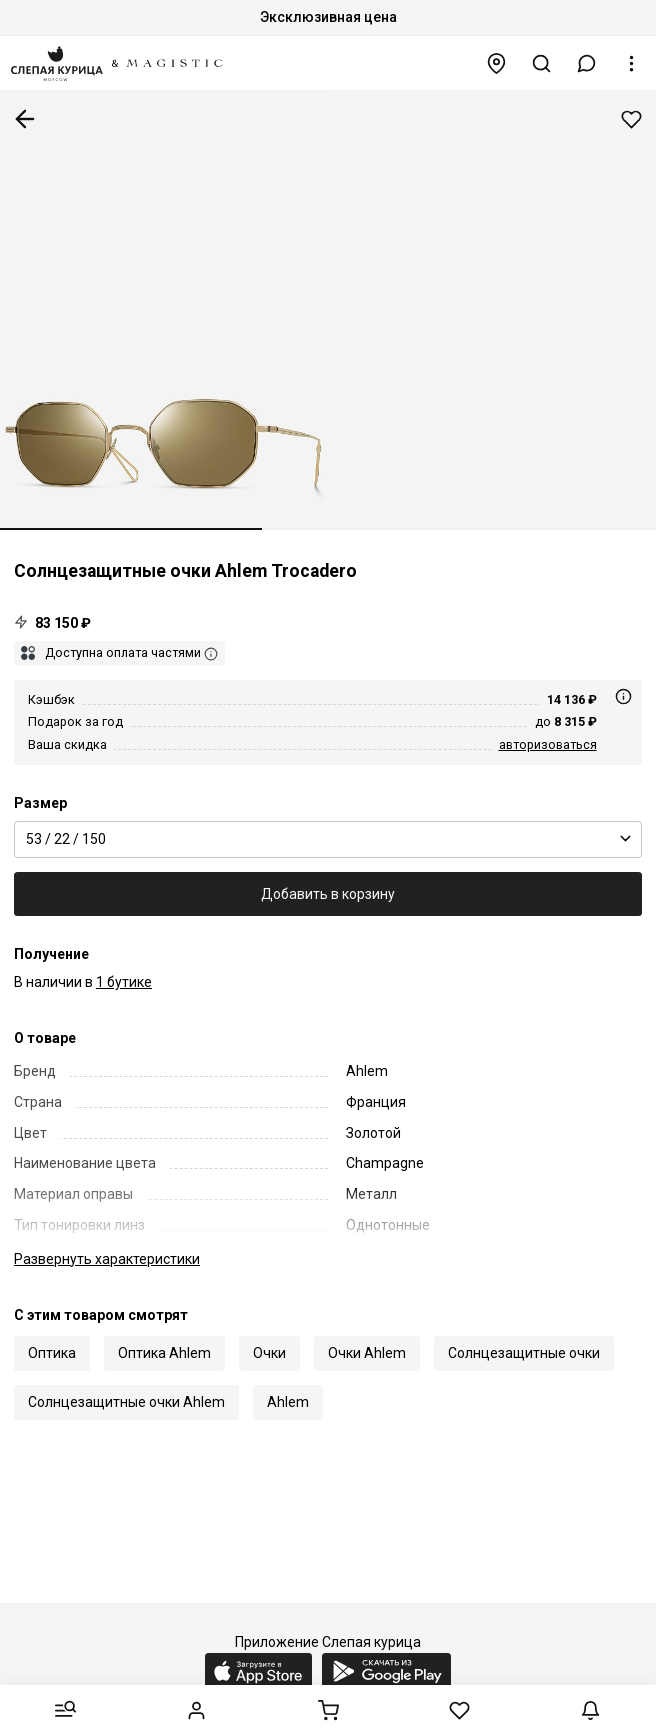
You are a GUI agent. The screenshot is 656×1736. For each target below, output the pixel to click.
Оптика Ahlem (164, 1353)
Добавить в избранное (631, 119)
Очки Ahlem (367, 1353)
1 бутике (124, 982)
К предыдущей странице (25, 119)
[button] (587, 63)
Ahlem (288, 1402)
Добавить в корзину (328, 894)
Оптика (52, 1353)
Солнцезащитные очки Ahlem (126, 1402)
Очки (269, 1353)
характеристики (107, 1259)
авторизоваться (548, 744)
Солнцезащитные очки (524, 1353)
